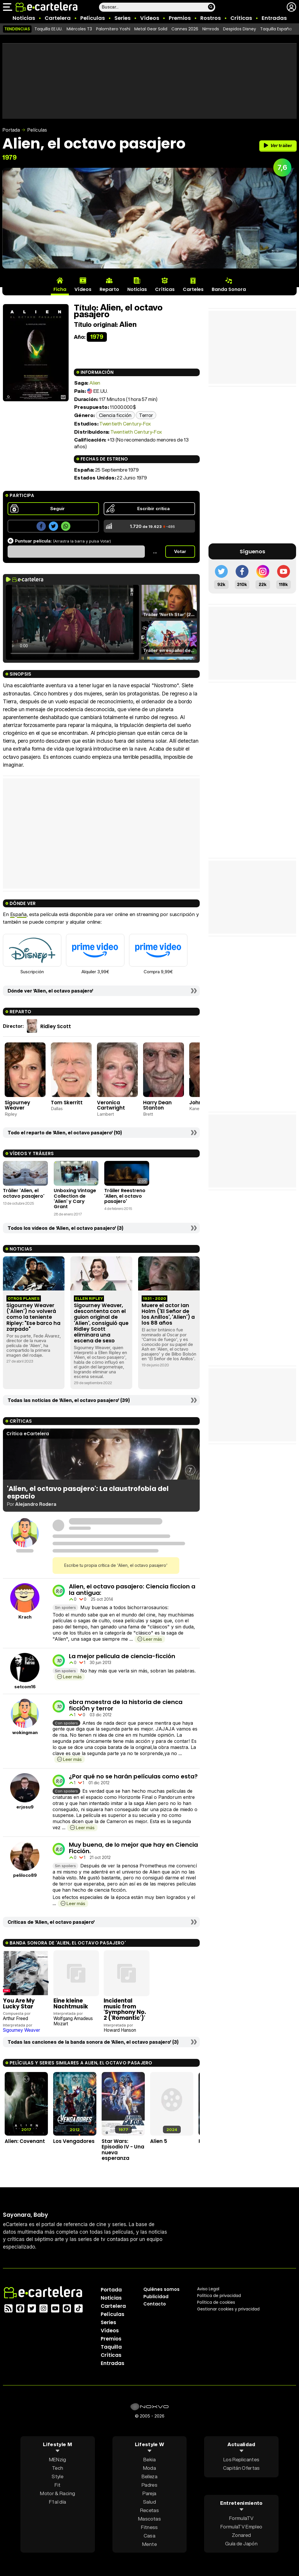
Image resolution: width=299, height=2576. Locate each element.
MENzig (57, 2459)
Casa (149, 2535)
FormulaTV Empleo (241, 2526)
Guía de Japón (241, 2543)
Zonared (241, 2535)
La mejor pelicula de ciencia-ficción (122, 1656)
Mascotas (149, 2518)
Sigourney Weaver (17, 1105)
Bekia (149, 2459)
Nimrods (210, 29)
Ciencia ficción (115, 415)
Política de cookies (216, 2302)
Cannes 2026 (184, 29)
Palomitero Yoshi (113, 29)
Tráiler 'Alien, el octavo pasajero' (23, 1193)
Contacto (154, 2304)
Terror (146, 415)
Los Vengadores (74, 2141)
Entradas (274, 18)
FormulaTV (241, 2518)
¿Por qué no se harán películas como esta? (133, 1776)
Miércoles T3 (79, 29)
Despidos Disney (239, 29)
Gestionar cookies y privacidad (228, 2309)
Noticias (24, 18)
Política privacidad (219, 2295)
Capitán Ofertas (241, 2468)
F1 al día (57, 2501)
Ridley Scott (55, 1026)
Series (122, 18)
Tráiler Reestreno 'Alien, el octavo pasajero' (124, 1196)
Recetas (149, 2510)
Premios (180, 18)
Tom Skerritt (67, 1102)
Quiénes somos (161, 2289)
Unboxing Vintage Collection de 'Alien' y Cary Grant (75, 1198)
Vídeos (149, 18)
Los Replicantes (241, 2459)
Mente (149, 2544)
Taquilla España (276, 29)
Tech (57, 2468)
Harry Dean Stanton (157, 1105)
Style (57, 2476)
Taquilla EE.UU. (48, 29)
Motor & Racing (57, 2493)
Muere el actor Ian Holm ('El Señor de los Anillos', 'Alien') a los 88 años (168, 1314)
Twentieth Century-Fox (125, 423)
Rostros (210, 18)
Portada (11, 130)
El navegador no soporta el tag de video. (72, 622)
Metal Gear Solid (150, 29)
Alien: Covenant (25, 2141)
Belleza (149, 2476)
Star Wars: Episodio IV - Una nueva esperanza (123, 2150)
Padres (149, 2484)
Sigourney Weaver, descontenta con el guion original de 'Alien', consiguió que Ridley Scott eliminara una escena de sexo (101, 1323)
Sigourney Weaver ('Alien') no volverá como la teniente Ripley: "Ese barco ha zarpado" (33, 1317)
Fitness (149, 2527)
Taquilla (111, 2346)
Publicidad (155, 2297)
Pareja (149, 2493)
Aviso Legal (208, 2289)
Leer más (152, 1639)
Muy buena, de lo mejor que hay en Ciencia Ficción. (133, 1848)
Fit (57, 2484)
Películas (92, 18)
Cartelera (58, 18)
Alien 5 (158, 2141)
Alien (94, 382)
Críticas (241, 18)
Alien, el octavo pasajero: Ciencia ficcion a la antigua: (132, 1589)
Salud (149, 2501)
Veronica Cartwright (111, 1105)
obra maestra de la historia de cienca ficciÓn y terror (125, 1705)
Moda (149, 2468)
